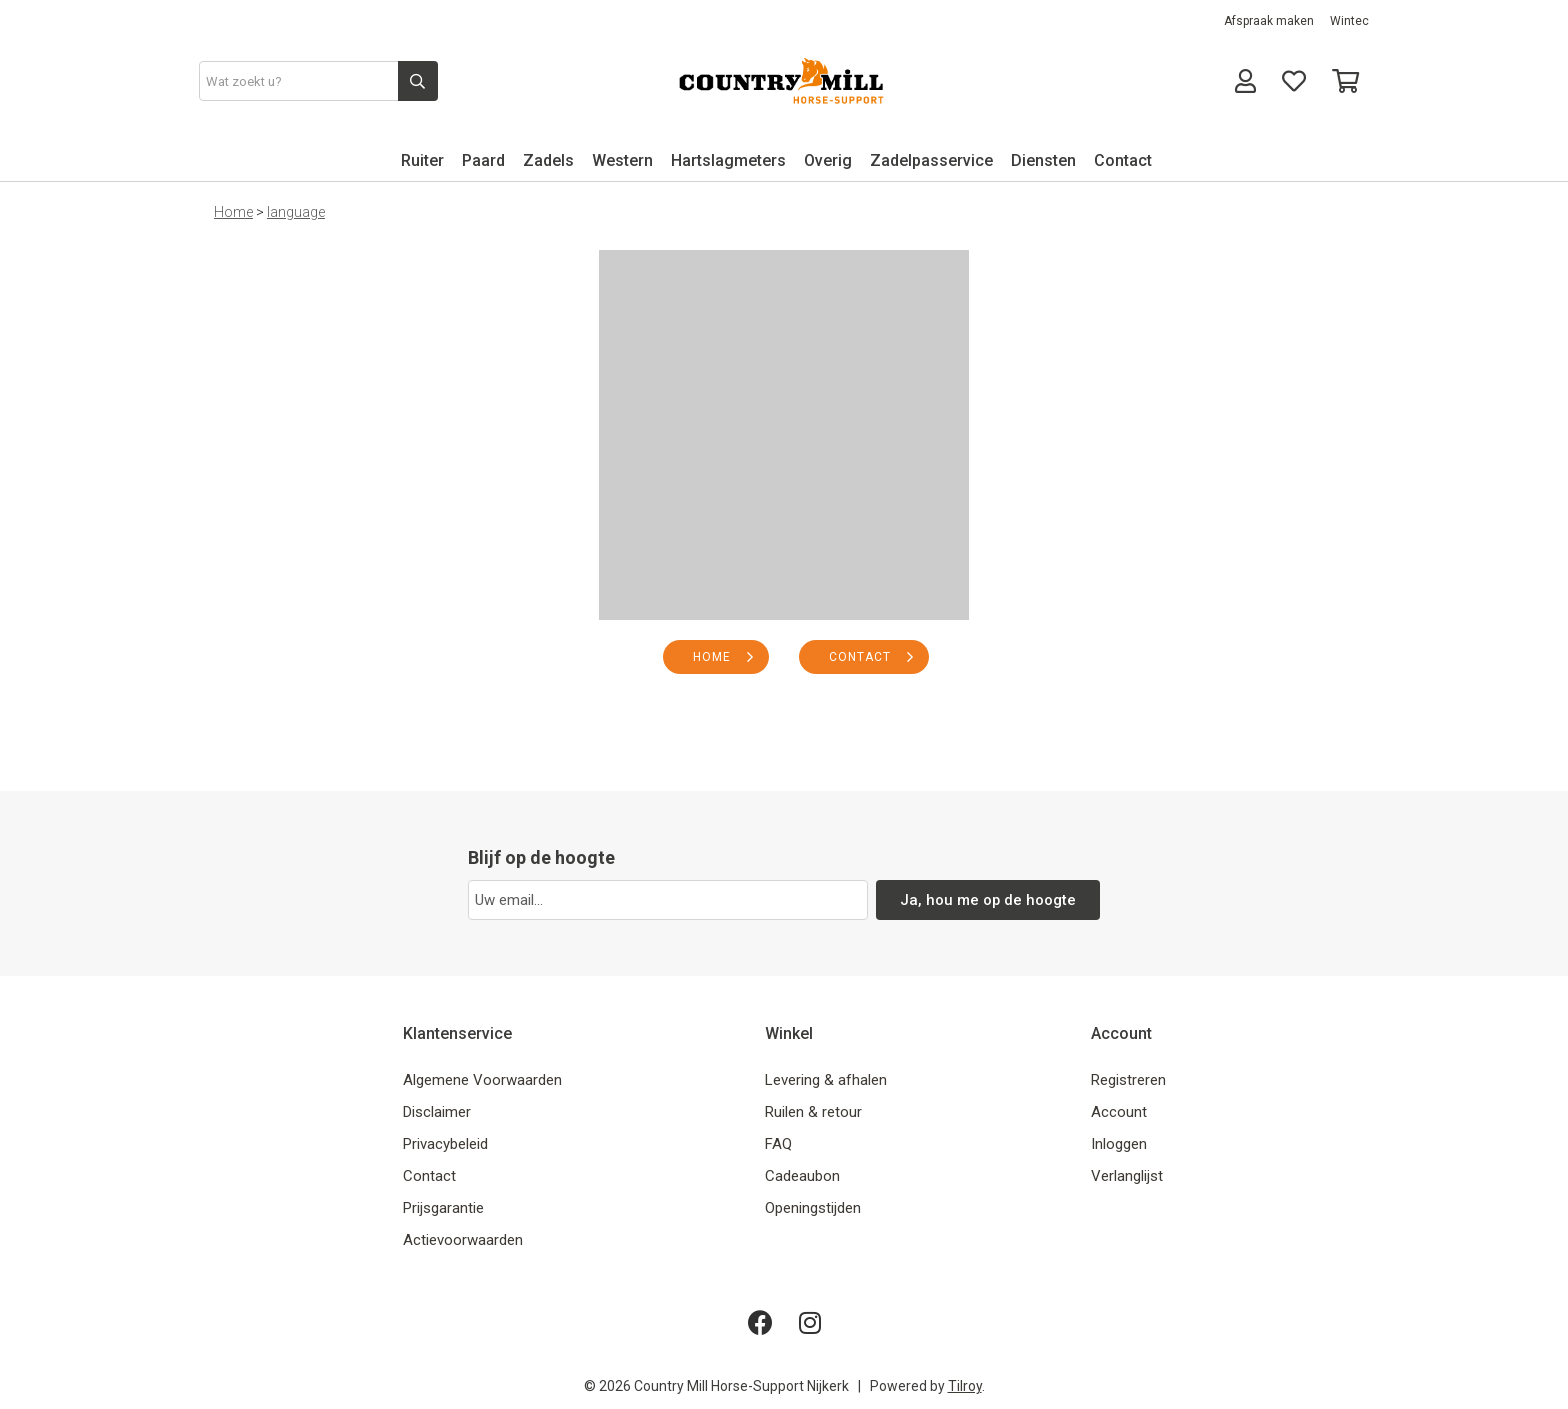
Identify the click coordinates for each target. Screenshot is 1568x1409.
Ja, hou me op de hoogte (988, 900)
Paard (483, 160)
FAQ (778, 1144)
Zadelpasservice (931, 160)
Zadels (548, 160)
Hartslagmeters (728, 160)
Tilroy (965, 1386)
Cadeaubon (802, 1176)
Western (622, 160)
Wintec (1349, 21)
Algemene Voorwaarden (482, 1080)
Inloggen (1119, 1144)
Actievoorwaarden (463, 1240)
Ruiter (422, 160)
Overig (828, 160)
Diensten (1043, 160)
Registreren (1128, 1080)
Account (1119, 1112)
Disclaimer (437, 1112)
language (296, 212)
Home (233, 212)
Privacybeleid (445, 1144)
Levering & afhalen (826, 1080)
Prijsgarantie (443, 1208)
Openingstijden (813, 1208)
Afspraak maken (1269, 21)
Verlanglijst (1127, 1176)
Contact (1123, 160)
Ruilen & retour (813, 1112)
